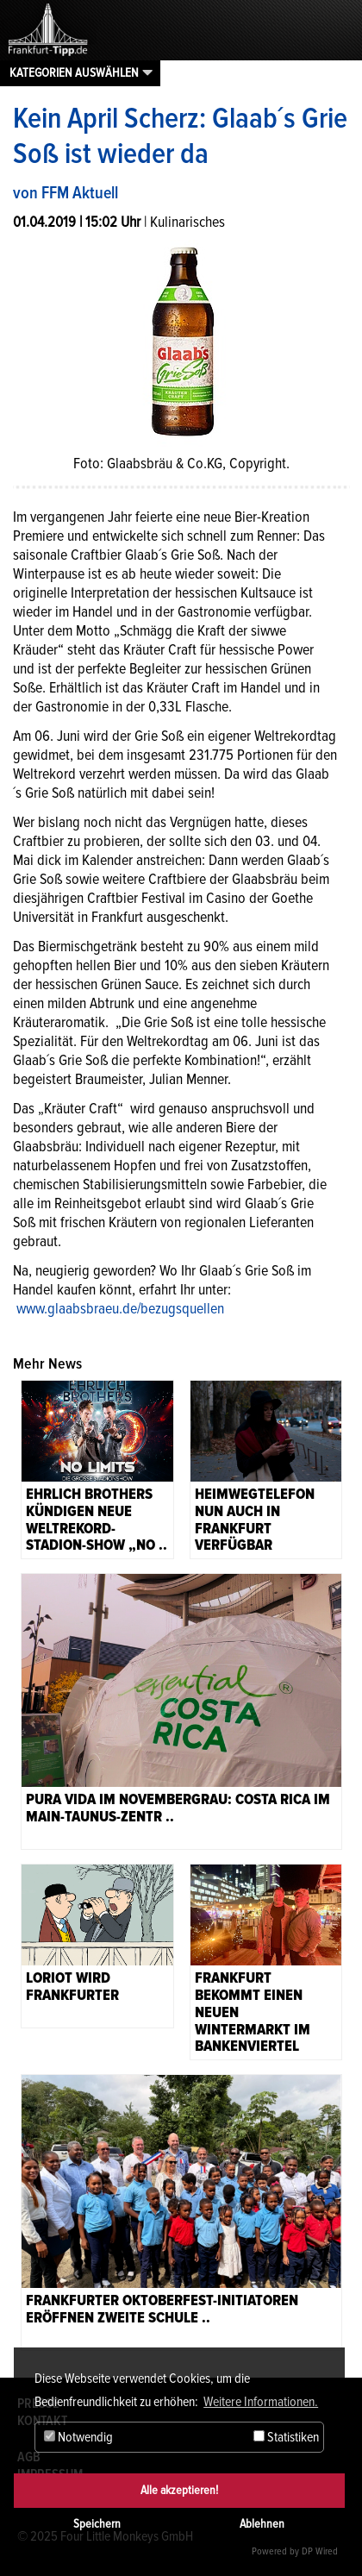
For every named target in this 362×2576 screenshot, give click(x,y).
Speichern (97, 2523)
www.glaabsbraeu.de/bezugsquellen (120, 1308)
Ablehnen (262, 2523)
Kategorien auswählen (74, 72)
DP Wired (320, 2551)
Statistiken (286, 2437)
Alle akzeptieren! (179, 2490)
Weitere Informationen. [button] (260, 2401)
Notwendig (78, 2437)
